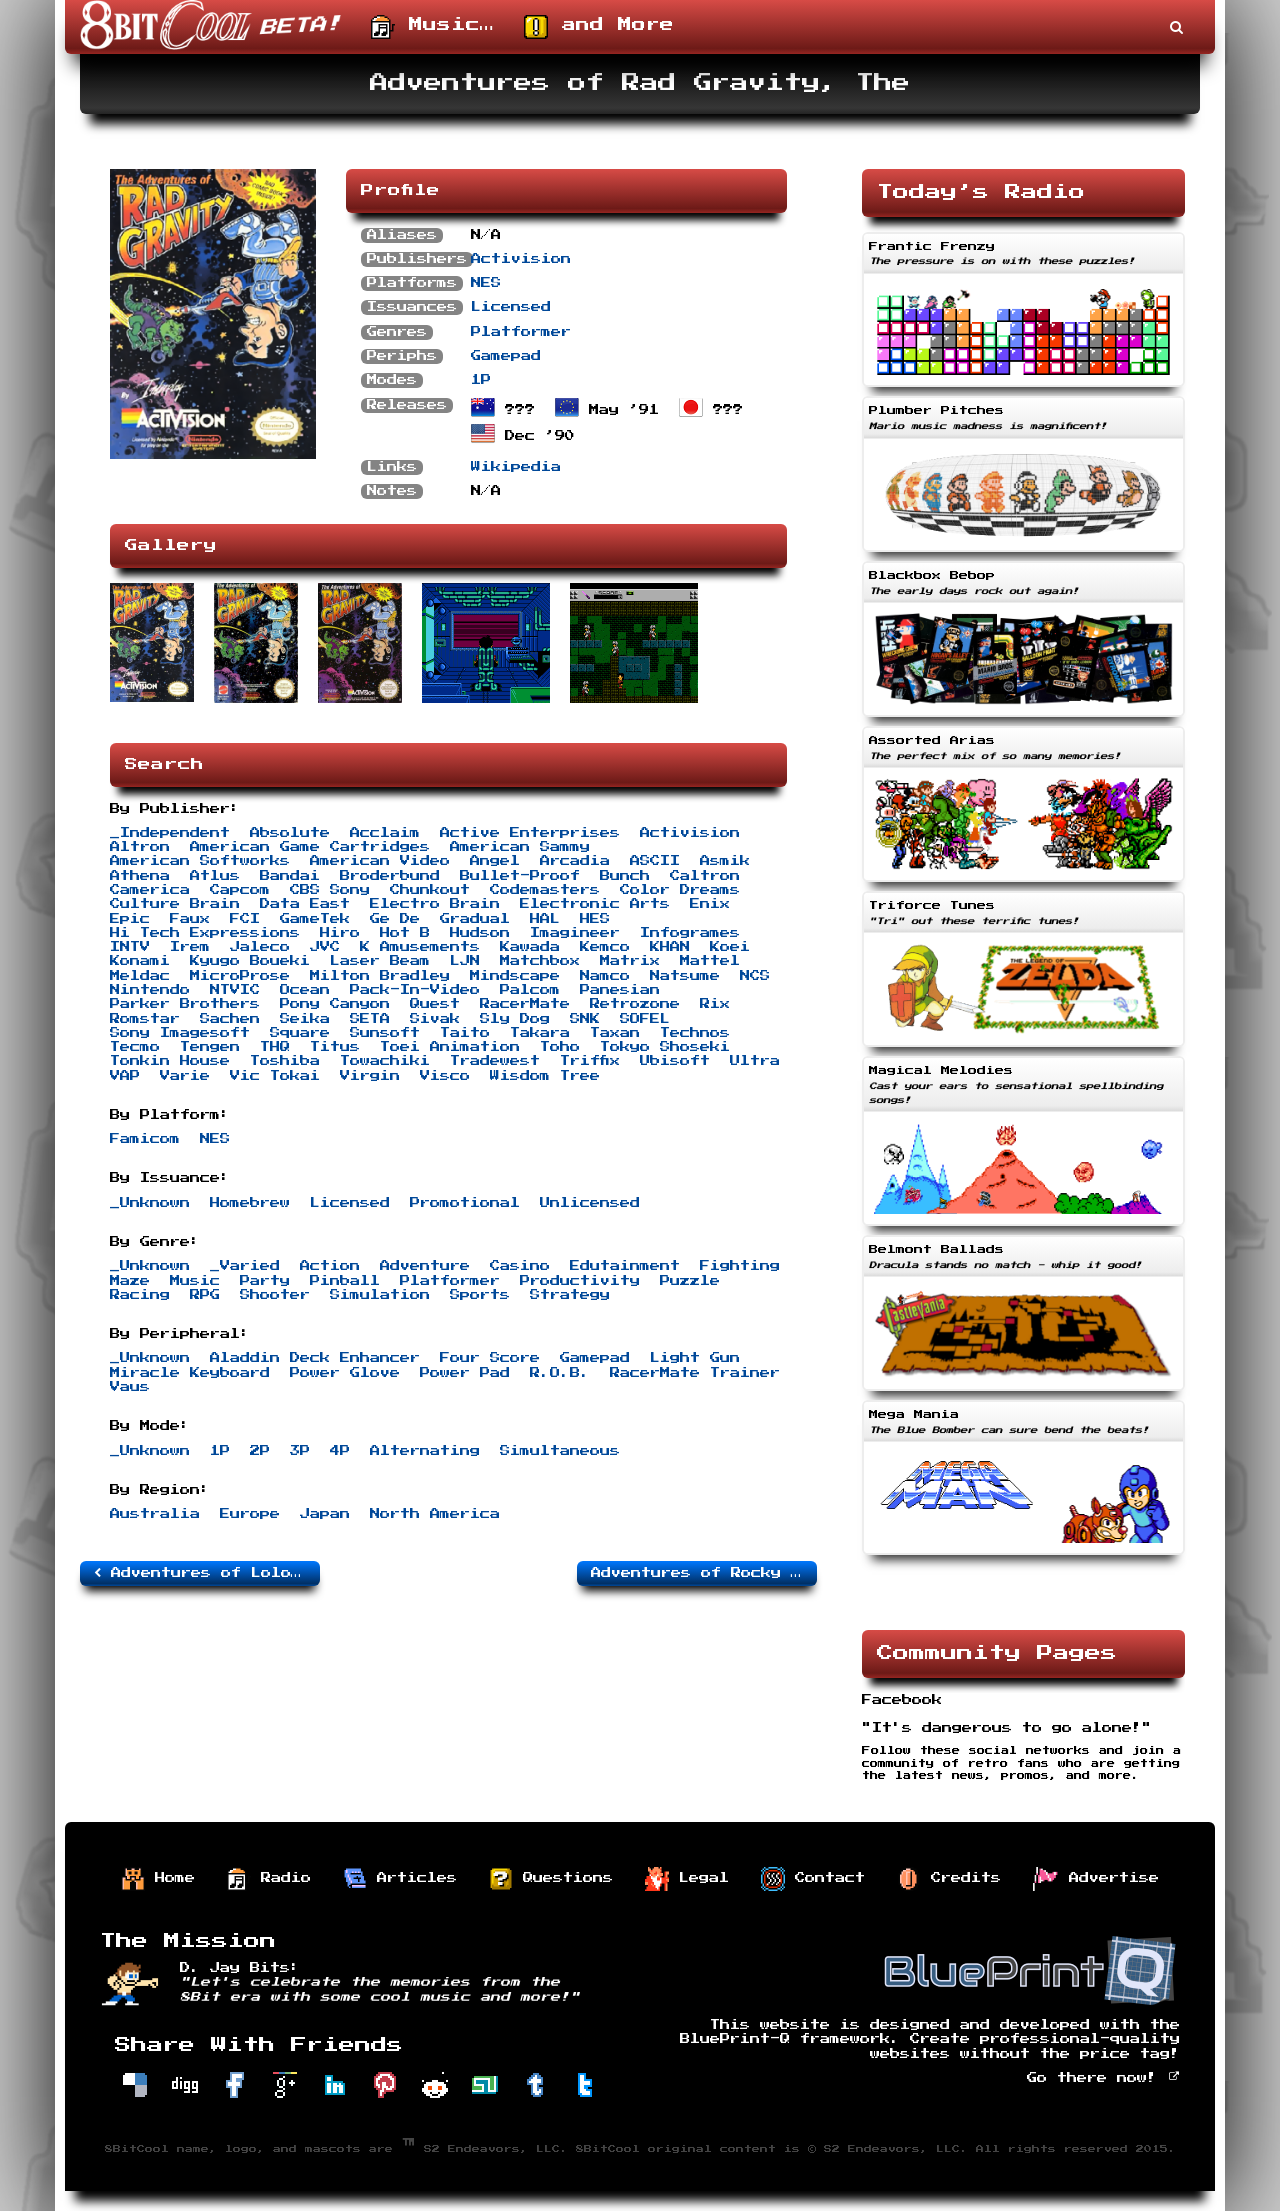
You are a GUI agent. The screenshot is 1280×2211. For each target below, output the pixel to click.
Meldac (140, 976)
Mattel (710, 961)
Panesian (620, 990)
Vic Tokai (275, 1076)
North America (435, 1514)
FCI (245, 919)
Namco (605, 976)
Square (300, 1033)
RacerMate (525, 1004)
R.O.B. (560, 1373)
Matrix (630, 961)
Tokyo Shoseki (665, 1047)
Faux (190, 919)
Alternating (425, 1451)
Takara (540, 1033)
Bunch (625, 876)
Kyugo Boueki (250, 961)
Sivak (435, 1019)
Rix (715, 1004)
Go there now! (1103, 2078)
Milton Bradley (380, 976)
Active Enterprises (530, 833)
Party (265, 1281)
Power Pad (465, 1373)
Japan (325, 1514)
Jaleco (260, 947)
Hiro (340, 933)
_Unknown (150, 1203)
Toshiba (285, 1061)
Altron (140, 847)
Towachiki (385, 1061)
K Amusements (420, 947)
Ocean (305, 990)
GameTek (315, 919)
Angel (495, 861)
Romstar (145, 1019)
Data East (305, 904)
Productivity (580, 1281)
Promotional (465, 1203)
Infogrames (690, 933)
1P (481, 380)
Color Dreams (680, 890)
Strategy (570, 1295)
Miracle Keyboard (190, 1373)
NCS (755, 976)
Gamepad (506, 356)
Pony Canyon (335, 1004)
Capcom (240, 890)
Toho (560, 1047)
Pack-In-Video (415, 990)
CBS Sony (330, 890)
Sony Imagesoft (180, 1033)
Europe (250, 1514)
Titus (335, 1047)
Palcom (530, 990)
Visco (445, 1076)
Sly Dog (515, 1019)
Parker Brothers (185, 1004)
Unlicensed (590, 1203)
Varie (185, 1076)
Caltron (705, 876)
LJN (465, 961)
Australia (155, 1514)
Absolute (290, 833)
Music (195, 1281)
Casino (520, 1266)
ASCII (655, 861)
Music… (432, 27)
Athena (140, 876)
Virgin (370, 1076)
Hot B (405, 933)
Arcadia (575, 861)
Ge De (395, 919)
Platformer (521, 332)
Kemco (605, 947)
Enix (710, 904)
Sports (480, 1295)
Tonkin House (170, 1061)
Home (158, 1879)
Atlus (215, 876)
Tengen (210, 1047)
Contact (813, 1879)
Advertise (1096, 1879)
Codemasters (545, 890)
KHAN (670, 947)
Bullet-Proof (520, 876)
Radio (269, 1879)
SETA (370, 1019)
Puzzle (690, 1281)
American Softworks (200, 861)
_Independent (170, 833)
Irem (190, 947)
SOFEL (645, 1019)
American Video (380, 861)
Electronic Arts (595, 904)
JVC (325, 947)
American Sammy (520, 847)
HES (595, 919)
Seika (305, 1019)
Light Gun (695, 1358)
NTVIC (235, 990)
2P (260, 1451)
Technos (695, 1033)
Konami (140, 961)
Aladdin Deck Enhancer (315, 1358)
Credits (949, 1879)
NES (486, 283)
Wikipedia (516, 467)
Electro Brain (435, 904)
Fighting (740, 1266)
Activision (521, 259)
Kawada (530, 947)
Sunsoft (385, 1033)
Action (330, 1266)
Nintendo (150, 990)
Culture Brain (175, 904)
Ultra (755, 1061)
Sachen (230, 1019)
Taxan (615, 1033)
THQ (275, 1047)
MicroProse (240, 976)
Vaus (130, 1387)
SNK (585, 1019)
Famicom (145, 1139)
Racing (140, 1295)
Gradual (475, 919)
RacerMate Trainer (695, 1373)
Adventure (425, 1266)
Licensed (511, 307)
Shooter (275, 1295)
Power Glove (345, 1373)
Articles (400, 1879)
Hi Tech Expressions (205, 933)
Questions (551, 1879)
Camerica (150, 890)
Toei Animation (450, 1047)
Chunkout (430, 890)
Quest (435, 1004)
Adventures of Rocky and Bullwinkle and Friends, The (704, 1573)
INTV (130, 947)
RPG (205, 1295)
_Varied (245, 1266)
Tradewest (495, 1061)
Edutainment (625, 1266)
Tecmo (135, 1047)
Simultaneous (560, 1451)
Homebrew (250, 1203)
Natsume (685, 976)
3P (300, 1451)
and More (599, 27)
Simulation (380, 1295)
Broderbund (390, 876)
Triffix (590, 1061)
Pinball (345, 1281)
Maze (130, 1281)
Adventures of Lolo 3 (202, 1573)
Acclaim (385, 833)
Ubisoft (675, 1061)
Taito (465, 1033)
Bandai (290, 876)
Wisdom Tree (545, 1076)
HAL (545, 919)
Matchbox (540, 961)
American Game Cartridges (310, 847)
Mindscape (515, 976)
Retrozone (635, 1004)
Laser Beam (380, 961)
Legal (687, 1879)
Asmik (725, 861)
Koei (730, 947)
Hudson (480, 933)
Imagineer (575, 933)
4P (340, 1451)
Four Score (490, 1358)
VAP (125, 1076)
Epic (130, 919)
